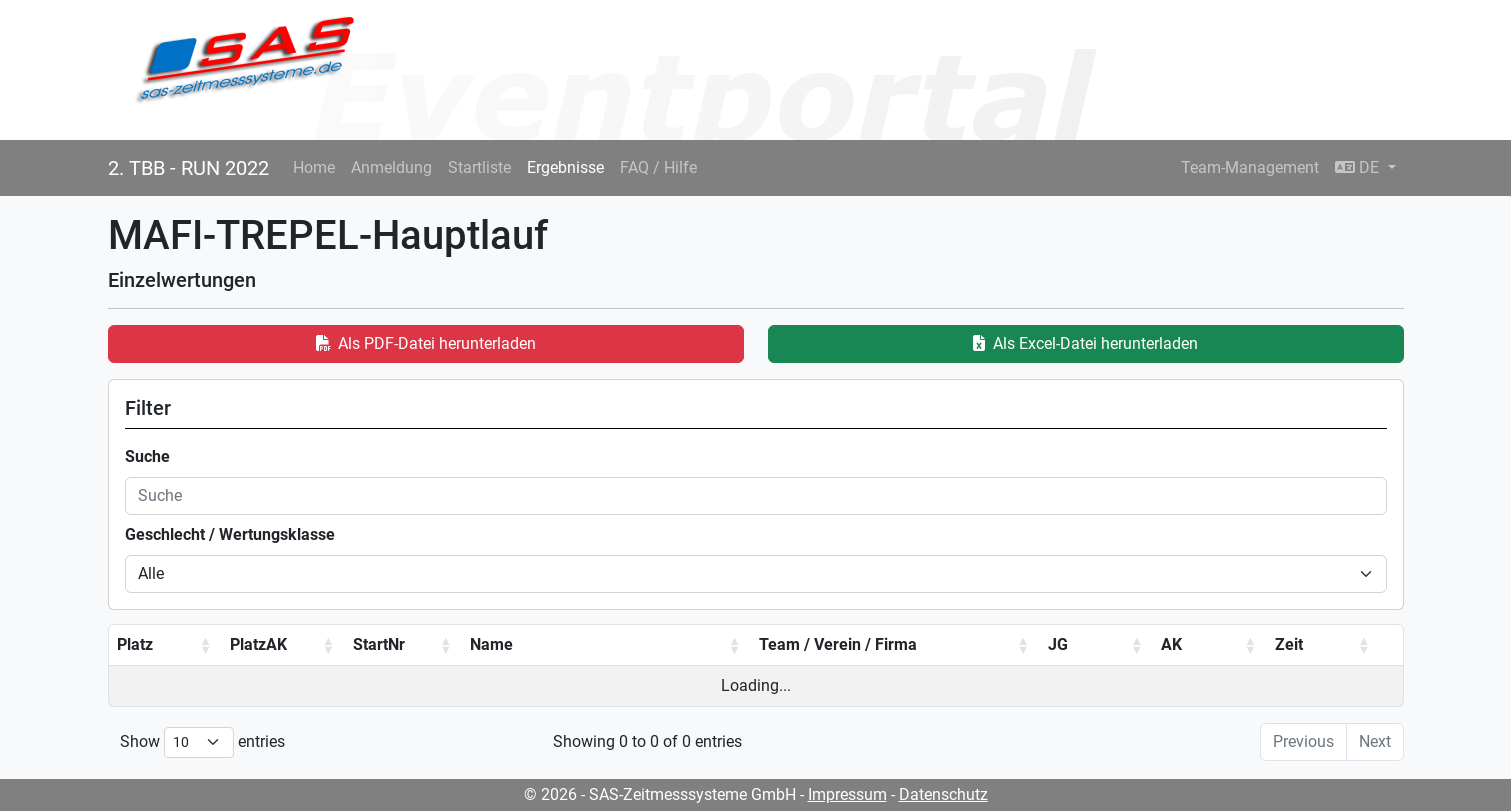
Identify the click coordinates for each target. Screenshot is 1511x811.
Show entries (202, 742)
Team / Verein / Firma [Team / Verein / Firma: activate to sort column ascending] (838, 644)
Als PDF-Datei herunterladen (426, 343)
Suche (147, 456)
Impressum (847, 794)
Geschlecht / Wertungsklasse (230, 534)
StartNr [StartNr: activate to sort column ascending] (379, 644)
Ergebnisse (565, 167)
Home (314, 167)
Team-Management (1250, 167)
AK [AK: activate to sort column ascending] (1171, 644)
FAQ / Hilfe (658, 167)
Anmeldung (391, 167)
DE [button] (1359, 167)
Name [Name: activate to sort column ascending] (491, 644)
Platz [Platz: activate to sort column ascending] (135, 644)
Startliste (479, 167)
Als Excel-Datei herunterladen (1085, 343)
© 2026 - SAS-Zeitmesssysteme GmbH (660, 794)
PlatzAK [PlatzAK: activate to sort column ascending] (258, 644)
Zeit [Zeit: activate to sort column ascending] (1289, 644)
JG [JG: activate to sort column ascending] (1058, 644)
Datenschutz (943, 794)
